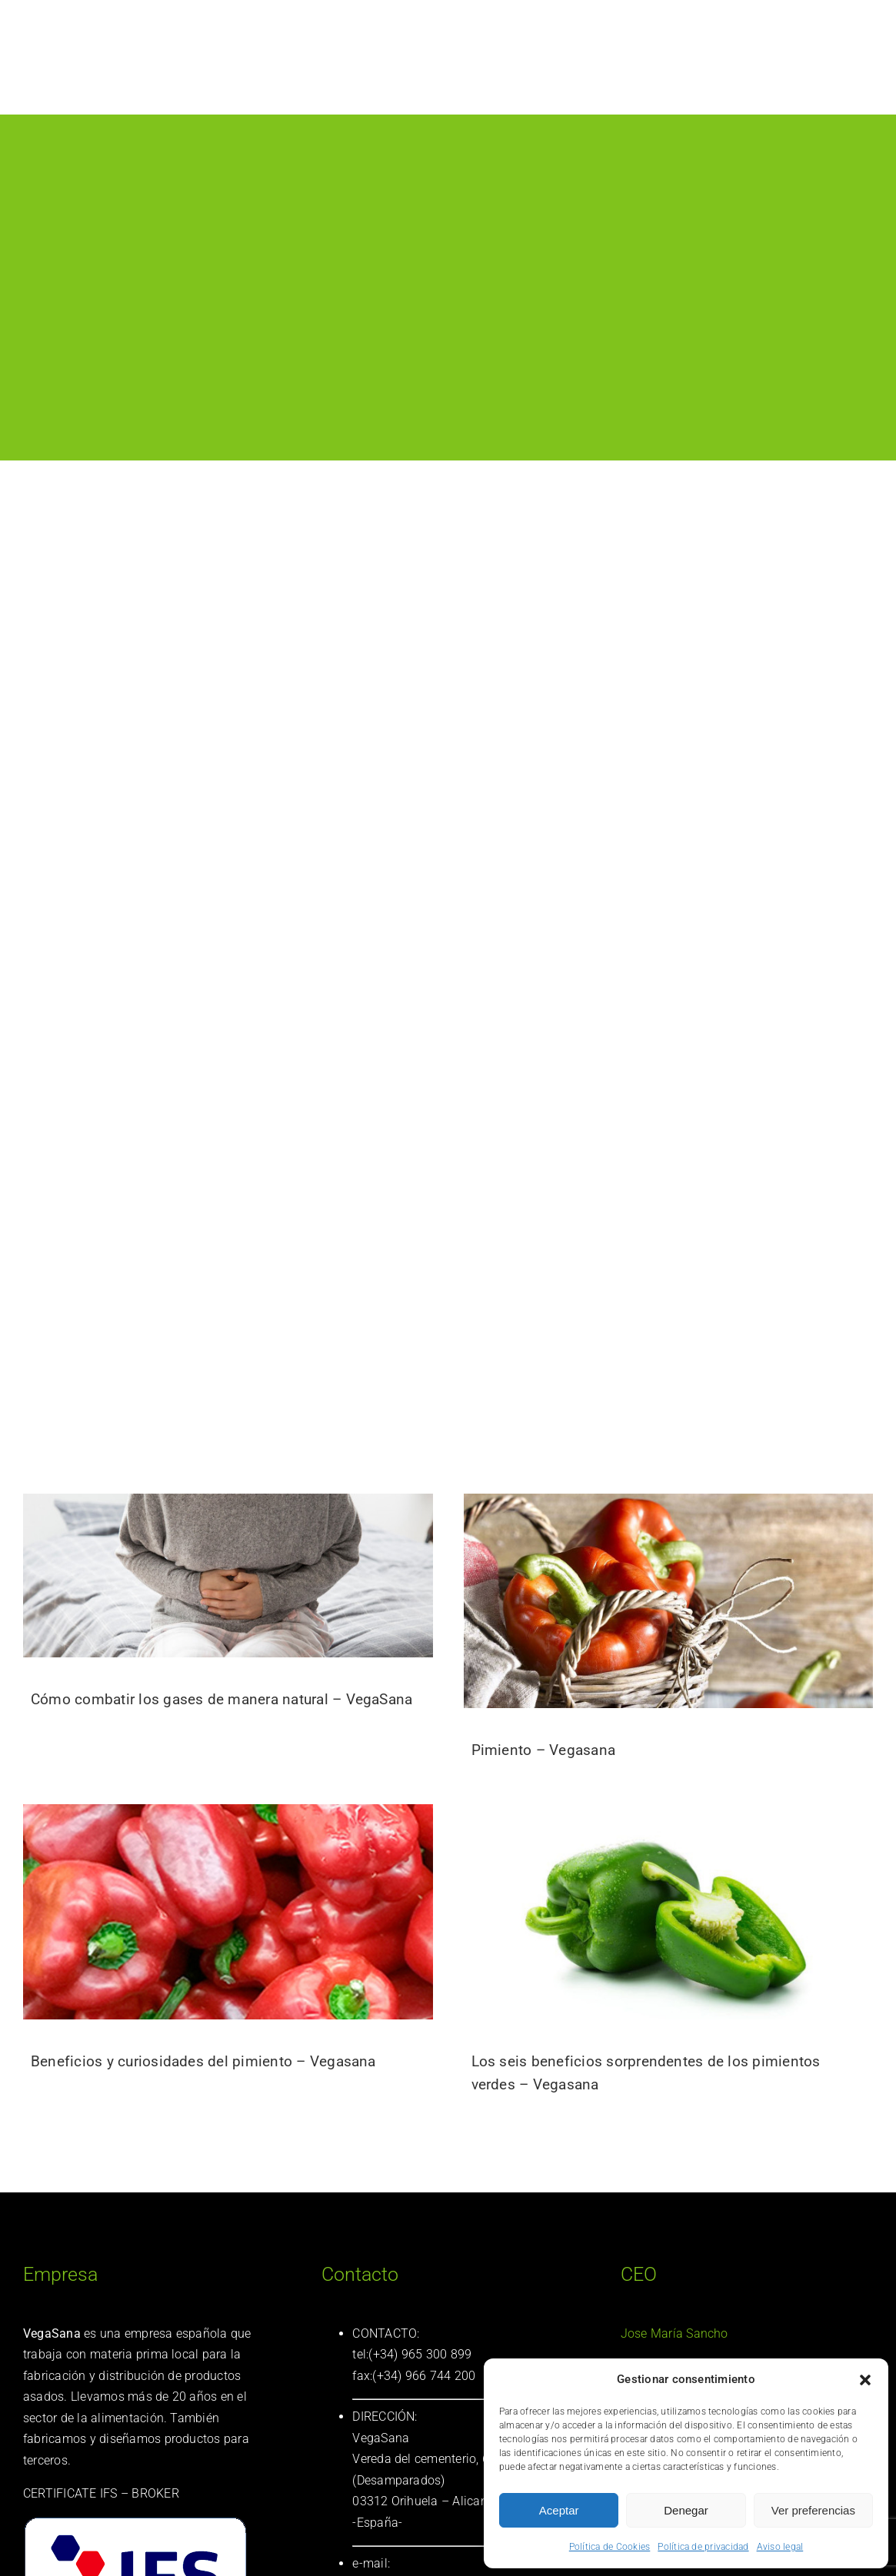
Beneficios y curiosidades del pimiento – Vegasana (203, 2061)
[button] (865, 2380)
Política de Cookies (610, 2546)
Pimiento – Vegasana (543, 1750)
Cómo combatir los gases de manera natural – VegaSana (221, 1699)
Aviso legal (780, 2546)
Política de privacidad (703, 2546)
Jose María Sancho (674, 2333)
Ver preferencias (813, 2510)
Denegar (686, 2510)
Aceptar (559, 2510)
